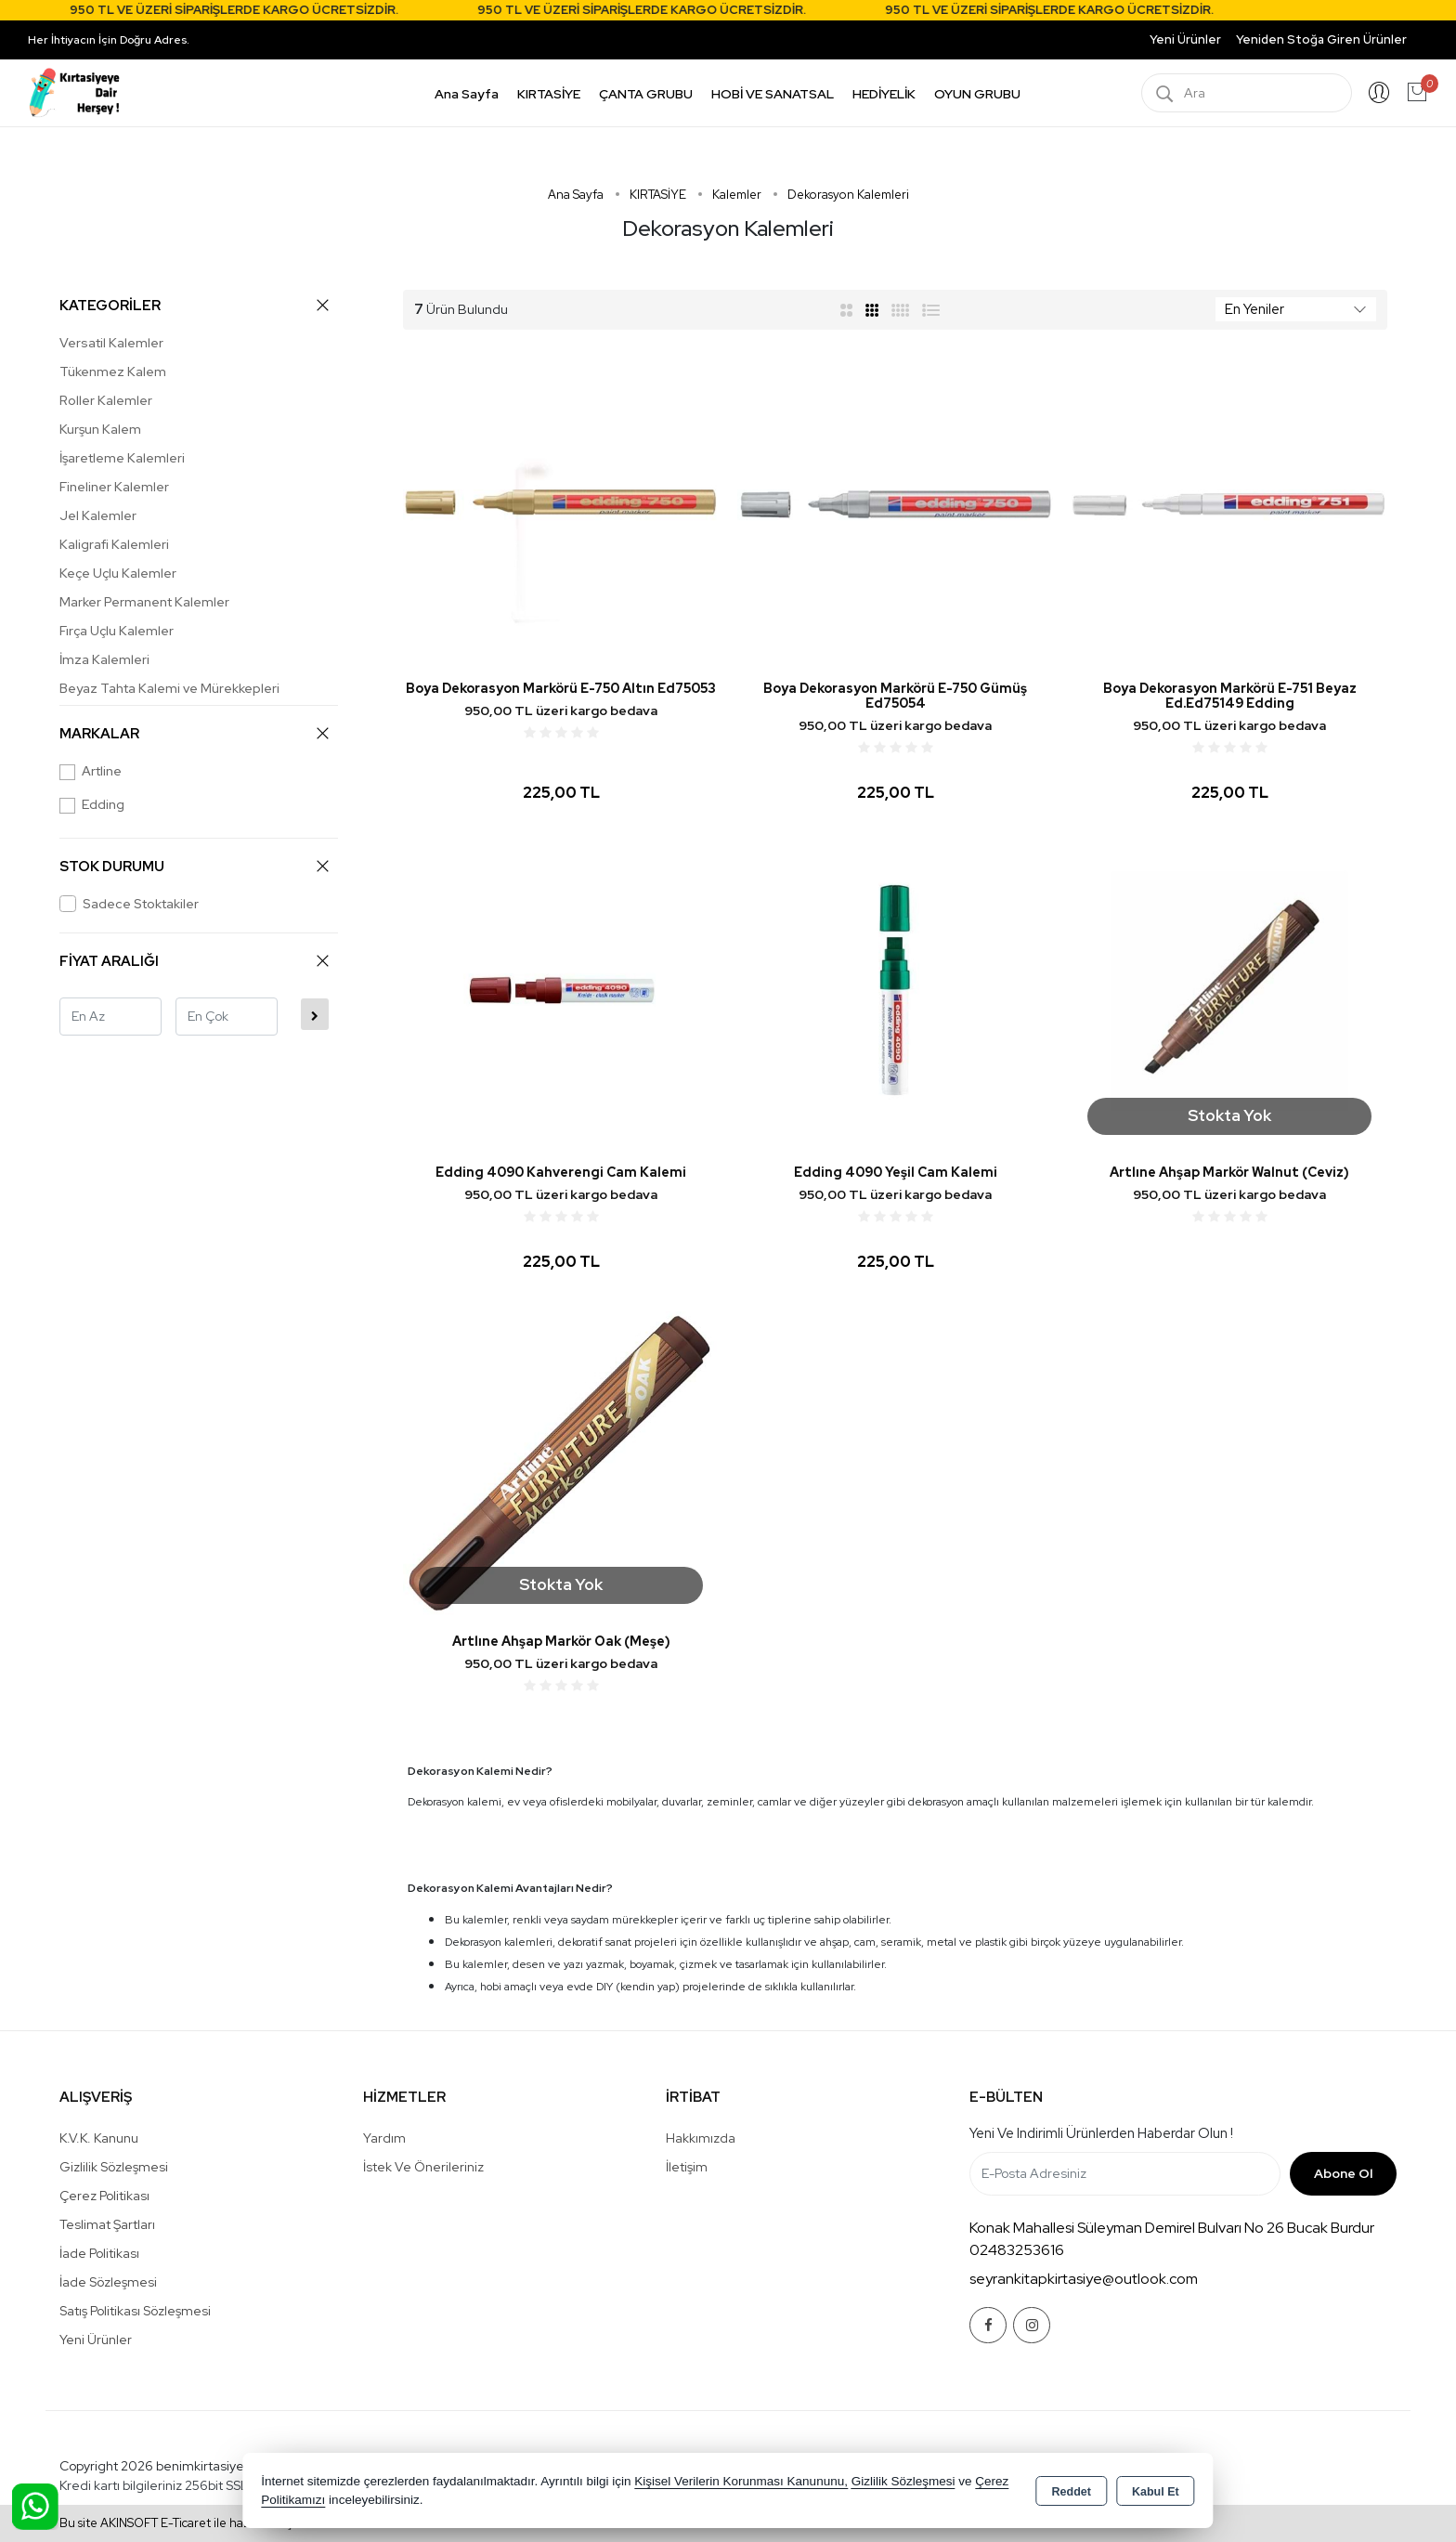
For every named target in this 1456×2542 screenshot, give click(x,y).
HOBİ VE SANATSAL (772, 93)
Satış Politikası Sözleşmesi (135, 2310)
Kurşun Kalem (100, 429)
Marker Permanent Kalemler (144, 601)
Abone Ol (1343, 2173)
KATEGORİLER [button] (194, 305)
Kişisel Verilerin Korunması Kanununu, (741, 2481)
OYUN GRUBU (977, 93)
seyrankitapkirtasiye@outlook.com (1083, 2278)
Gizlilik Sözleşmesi (113, 2166)
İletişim (687, 2166)
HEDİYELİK (884, 93)
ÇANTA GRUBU (646, 93)
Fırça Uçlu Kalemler (116, 630)
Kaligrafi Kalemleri (114, 544)
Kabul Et (1155, 2491)
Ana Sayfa (467, 93)
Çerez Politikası (104, 2195)
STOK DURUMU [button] (194, 866)
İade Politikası (99, 2253)
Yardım (384, 2138)
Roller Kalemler (105, 400)
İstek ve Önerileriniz (423, 2166)
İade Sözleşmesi (108, 2282)
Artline (90, 771)
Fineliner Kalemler (114, 486)
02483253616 (1016, 2250)
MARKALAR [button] (194, 733)
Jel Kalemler (97, 515)
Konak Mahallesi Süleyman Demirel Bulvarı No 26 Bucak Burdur (1171, 2227)
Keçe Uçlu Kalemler (117, 573)
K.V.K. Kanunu (98, 2138)
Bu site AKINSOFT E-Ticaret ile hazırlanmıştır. (182, 2523)
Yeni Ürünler (95, 2339)
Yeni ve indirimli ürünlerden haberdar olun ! (1101, 2133)
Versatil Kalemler (111, 342)
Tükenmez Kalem (112, 371)
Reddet (1071, 2491)
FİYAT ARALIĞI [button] (194, 960)
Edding (91, 805)
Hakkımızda (700, 2138)
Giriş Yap (1379, 92)
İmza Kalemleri (104, 659)
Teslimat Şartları (107, 2224)
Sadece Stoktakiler (129, 903)
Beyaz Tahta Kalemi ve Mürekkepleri (169, 688)
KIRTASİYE (548, 93)
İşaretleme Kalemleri (122, 458)
